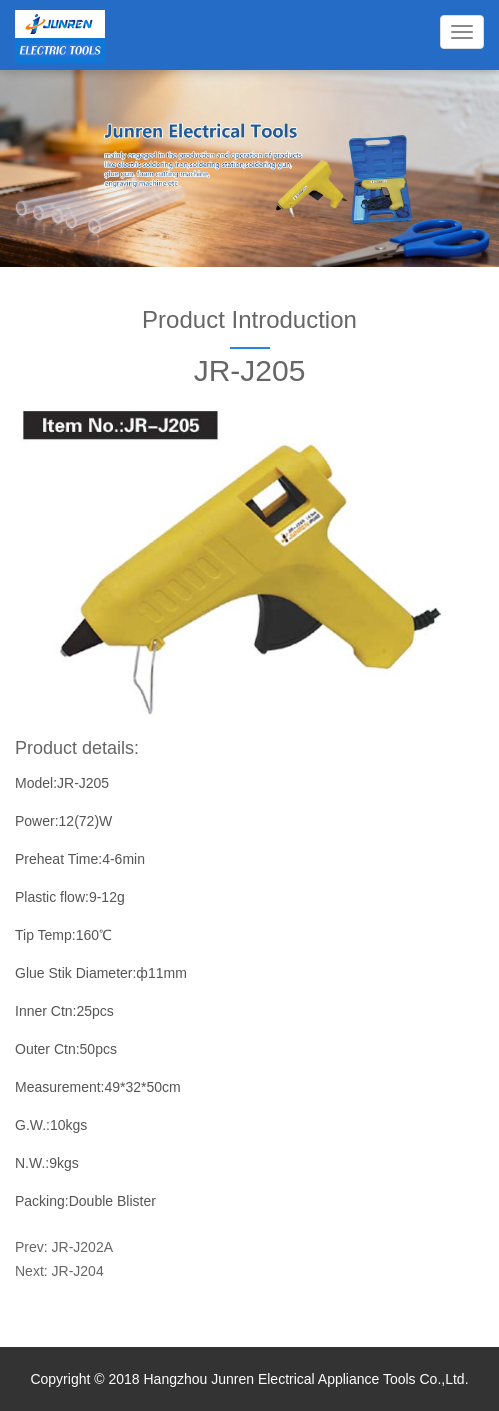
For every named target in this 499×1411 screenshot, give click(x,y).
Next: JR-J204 (59, 1271)
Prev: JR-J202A (64, 1247)
